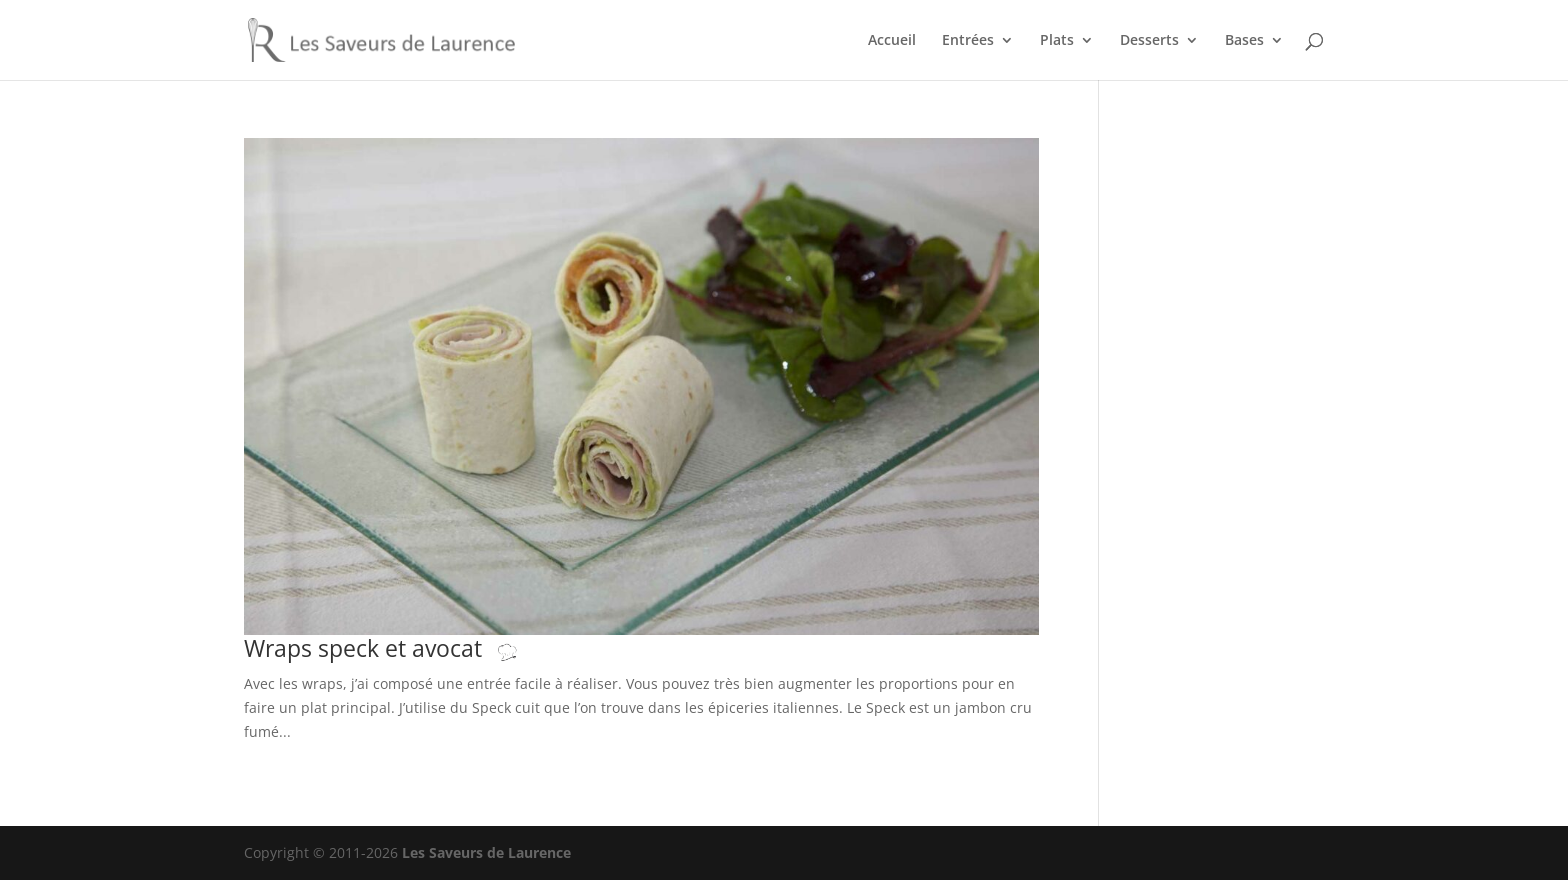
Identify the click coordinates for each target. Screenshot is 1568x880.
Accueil (892, 41)
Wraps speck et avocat (401, 648)
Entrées (968, 41)
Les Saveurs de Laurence (486, 852)
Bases (1244, 41)
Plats (1057, 41)
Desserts (1149, 41)
